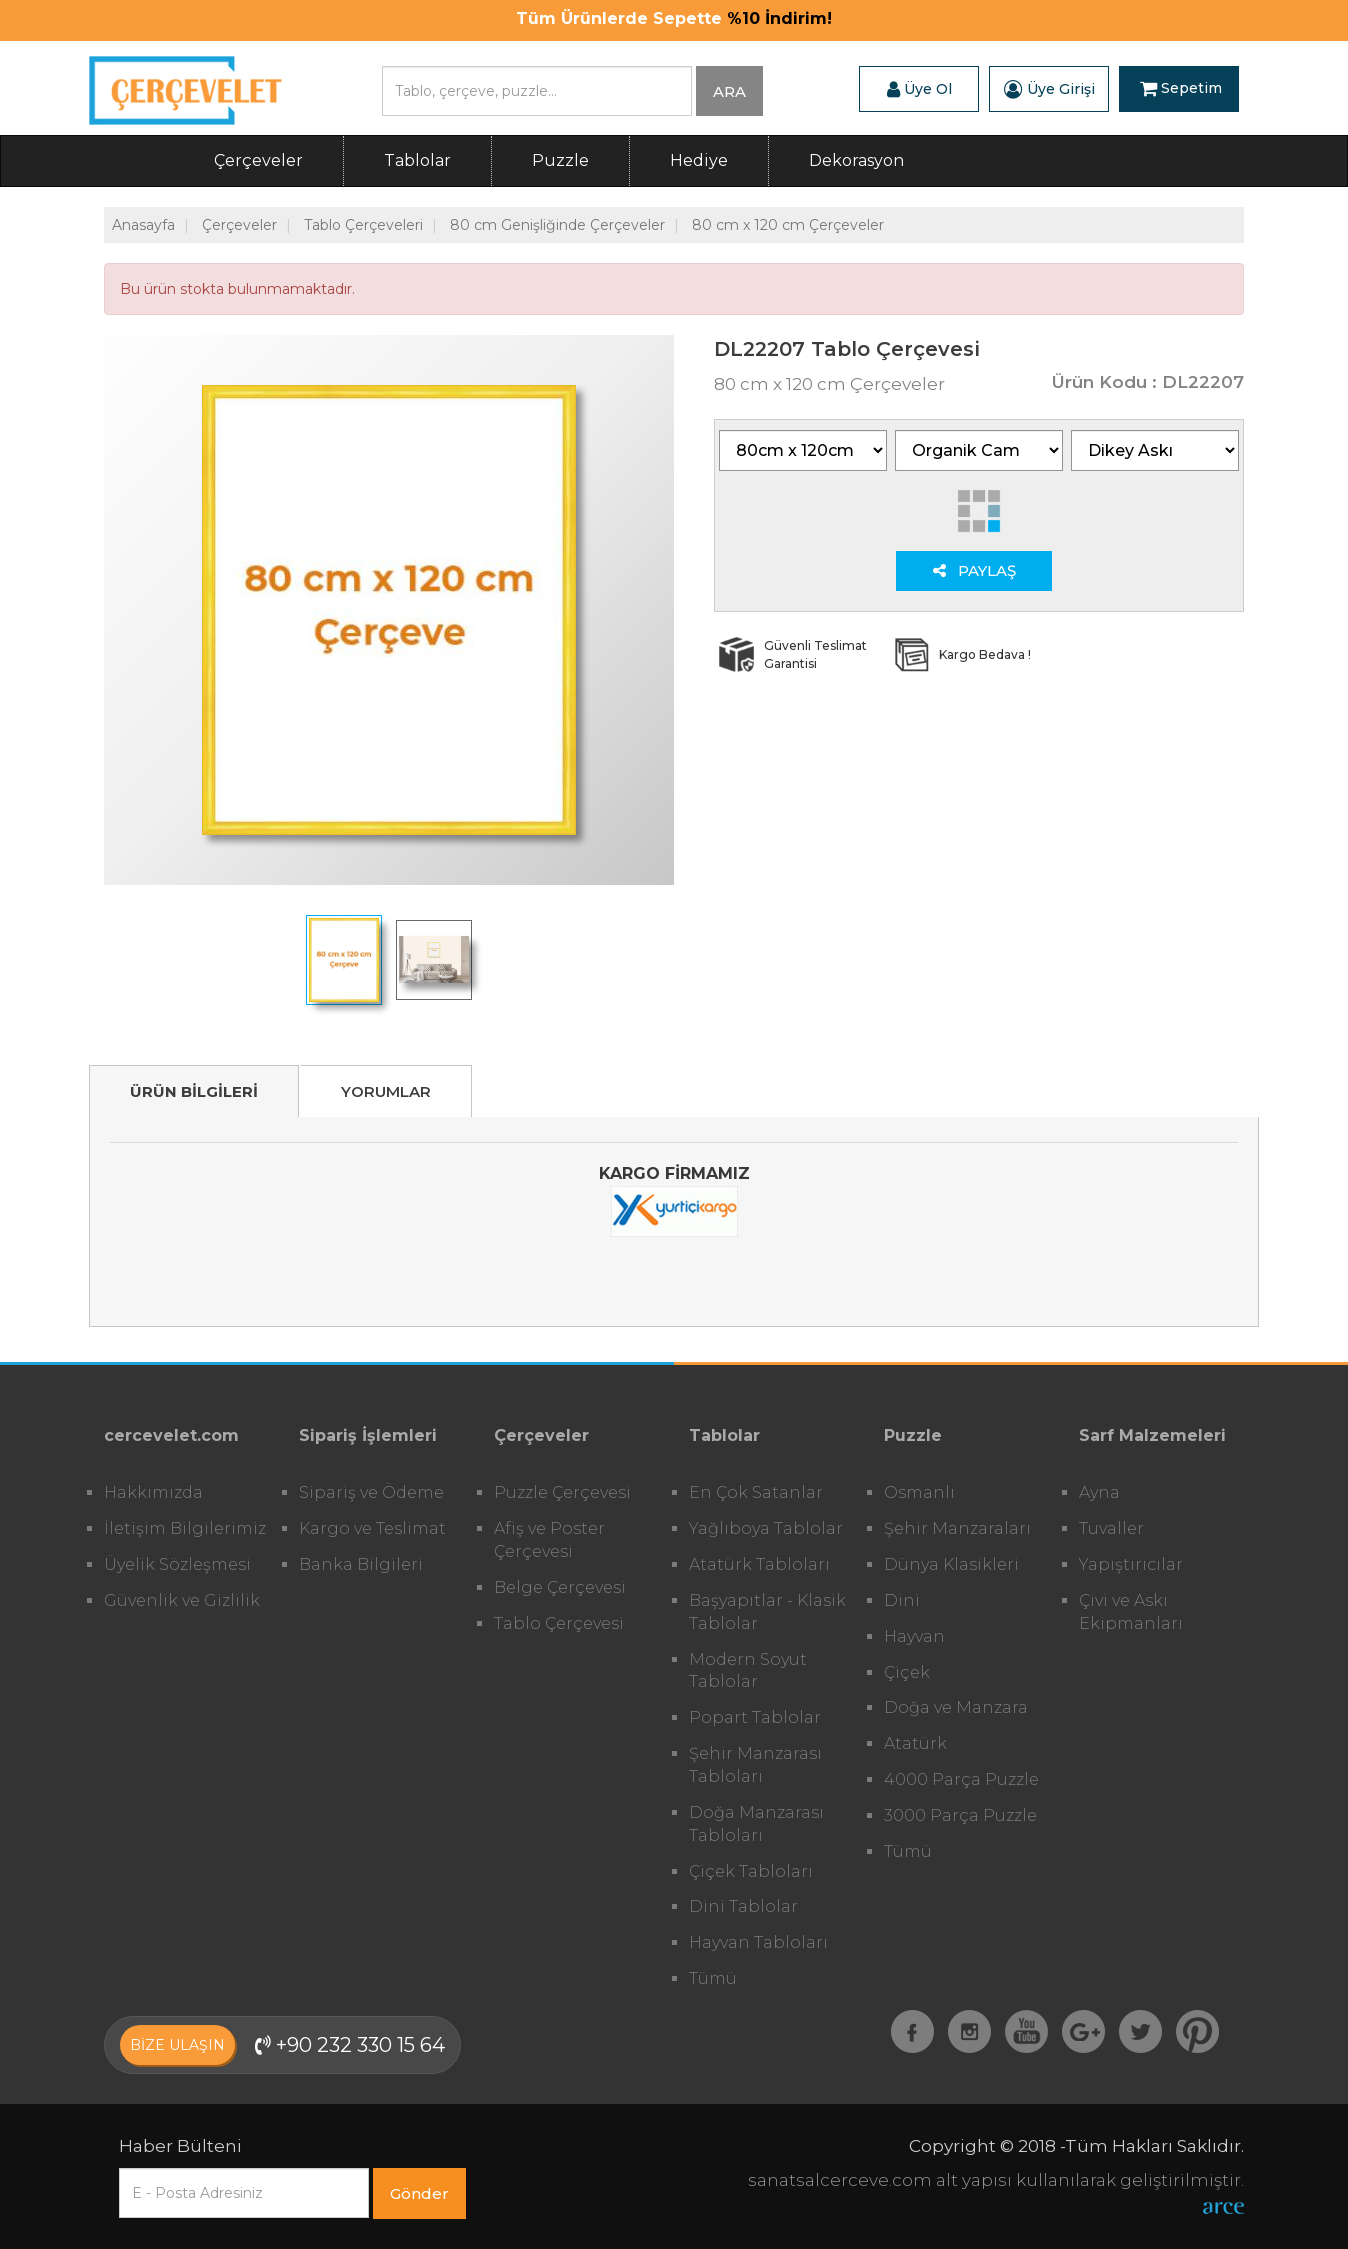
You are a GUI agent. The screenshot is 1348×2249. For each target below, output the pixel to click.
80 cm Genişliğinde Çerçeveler (557, 225)
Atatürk (915, 1743)
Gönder (419, 2193)
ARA (729, 91)
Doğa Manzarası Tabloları (756, 1824)
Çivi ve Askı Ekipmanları (1131, 1612)
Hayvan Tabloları (758, 1942)
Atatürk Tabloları (759, 1564)
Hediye (699, 160)
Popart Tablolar (755, 1717)
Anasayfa (143, 225)
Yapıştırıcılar (1131, 1564)
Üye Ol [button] (919, 89)
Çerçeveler (258, 160)
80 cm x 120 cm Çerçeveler (788, 225)
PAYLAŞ (974, 570)
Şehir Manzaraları (957, 1528)
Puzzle (560, 160)
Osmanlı (919, 1492)
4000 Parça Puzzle (961, 1779)
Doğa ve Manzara (956, 1707)
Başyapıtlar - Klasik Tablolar (767, 1612)
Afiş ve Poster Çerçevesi (549, 1540)
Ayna (1099, 1492)
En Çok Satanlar (756, 1492)
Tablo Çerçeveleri (363, 225)
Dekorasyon (856, 160)
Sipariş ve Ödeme (371, 1492)
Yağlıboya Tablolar (766, 1528)
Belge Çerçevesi (560, 1587)
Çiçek (907, 1672)
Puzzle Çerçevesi (562, 1492)
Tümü (713, 1978)
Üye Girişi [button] (1049, 89)
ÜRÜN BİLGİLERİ (194, 1091)
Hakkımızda (153, 1492)
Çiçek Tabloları (751, 1871)
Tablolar (417, 160)
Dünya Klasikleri (951, 1564)
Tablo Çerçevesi (559, 1623)
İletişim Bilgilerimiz (185, 1528)
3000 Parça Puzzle (960, 1815)
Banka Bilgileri (361, 1564)
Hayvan (914, 1636)
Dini (902, 1600)
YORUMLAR (386, 1091)
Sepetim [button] (1181, 89)
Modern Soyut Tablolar (748, 1671)
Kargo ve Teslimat (372, 1528)
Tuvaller (1111, 1528)
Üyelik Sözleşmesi (177, 1564)
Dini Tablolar (743, 1906)
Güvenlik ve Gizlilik (182, 1600)
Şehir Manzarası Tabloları (755, 1765)
